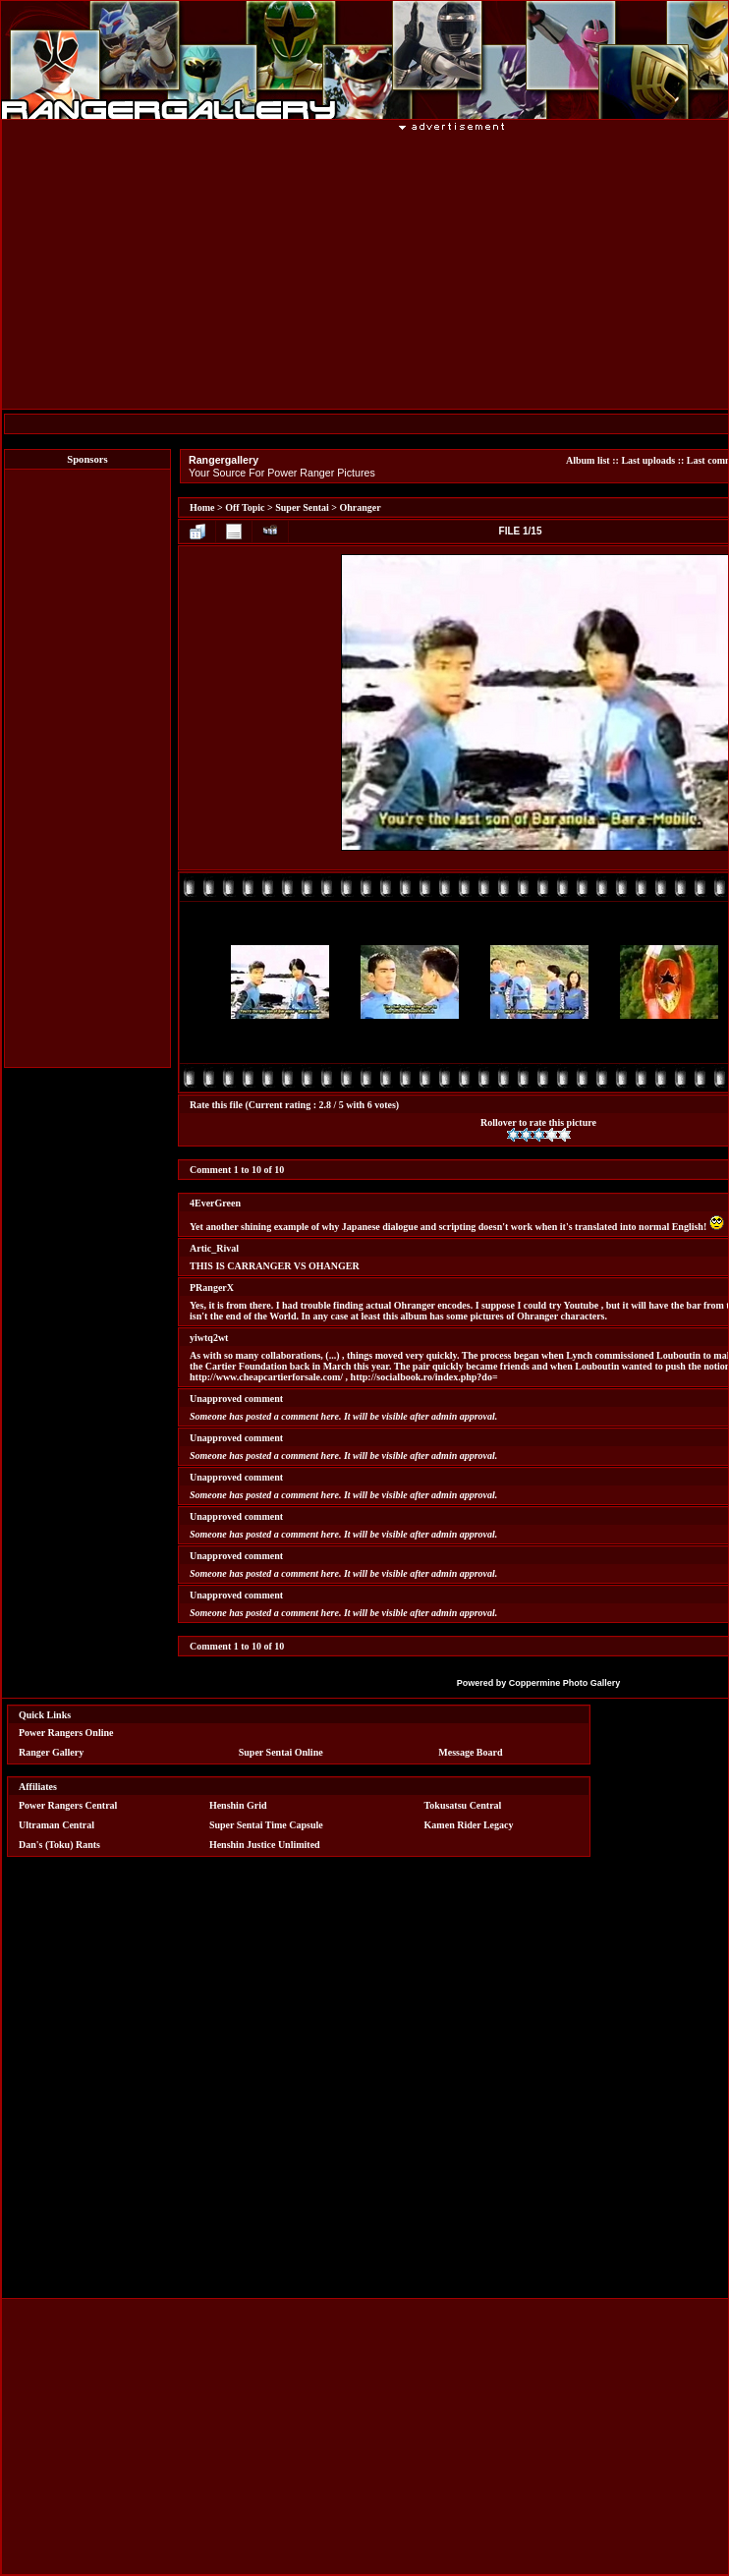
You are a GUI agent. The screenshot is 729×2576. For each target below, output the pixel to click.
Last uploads (648, 460)
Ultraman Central (56, 1825)
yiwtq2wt (209, 1337)
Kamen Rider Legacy (469, 1825)
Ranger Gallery (51, 1752)
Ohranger (360, 507)
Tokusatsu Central (463, 1805)
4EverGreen (215, 1203)
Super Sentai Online (281, 1752)
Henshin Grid (238, 1805)
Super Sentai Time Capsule (266, 1825)
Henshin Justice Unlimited (264, 1844)
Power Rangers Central (68, 1805)
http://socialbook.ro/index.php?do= (424, 1377)
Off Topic (244, 507)
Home (202, 507)
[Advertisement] (87, 768)
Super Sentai (302, 507)
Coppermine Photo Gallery (565, 1683)
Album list (588, 460)
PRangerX (212, 1287)
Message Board (470, 1752)
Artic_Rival (214, 1248)
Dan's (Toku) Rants (59, 1844)
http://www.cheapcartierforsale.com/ (266, 1377)
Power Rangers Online (66, 1732)
